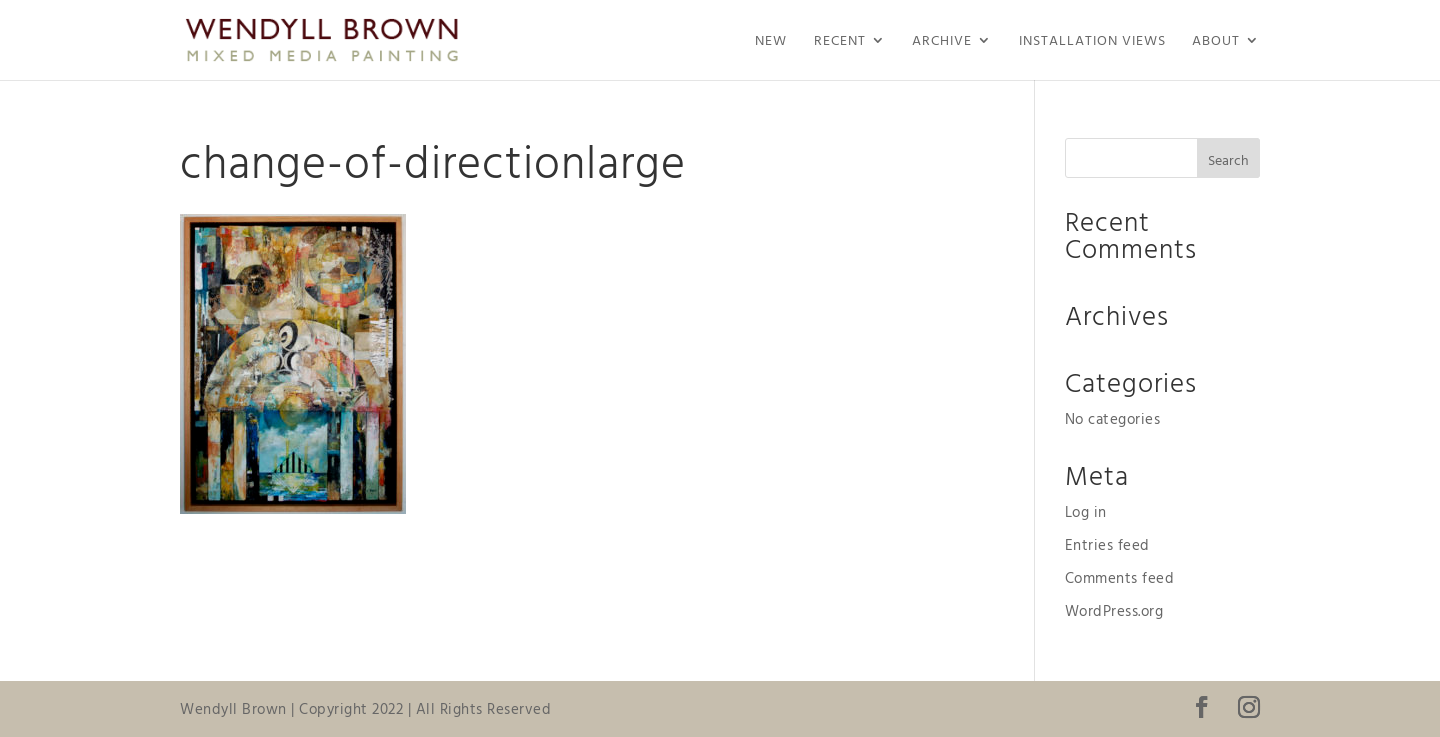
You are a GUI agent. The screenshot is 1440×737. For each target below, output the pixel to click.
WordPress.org (1114, 610)
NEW (771, 41)
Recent (840, 41)
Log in (1086, 511)
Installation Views (1092, 41)
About (1216, 41)
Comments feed (1120, 577)
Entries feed (1107, 544)
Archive (942, 41)
